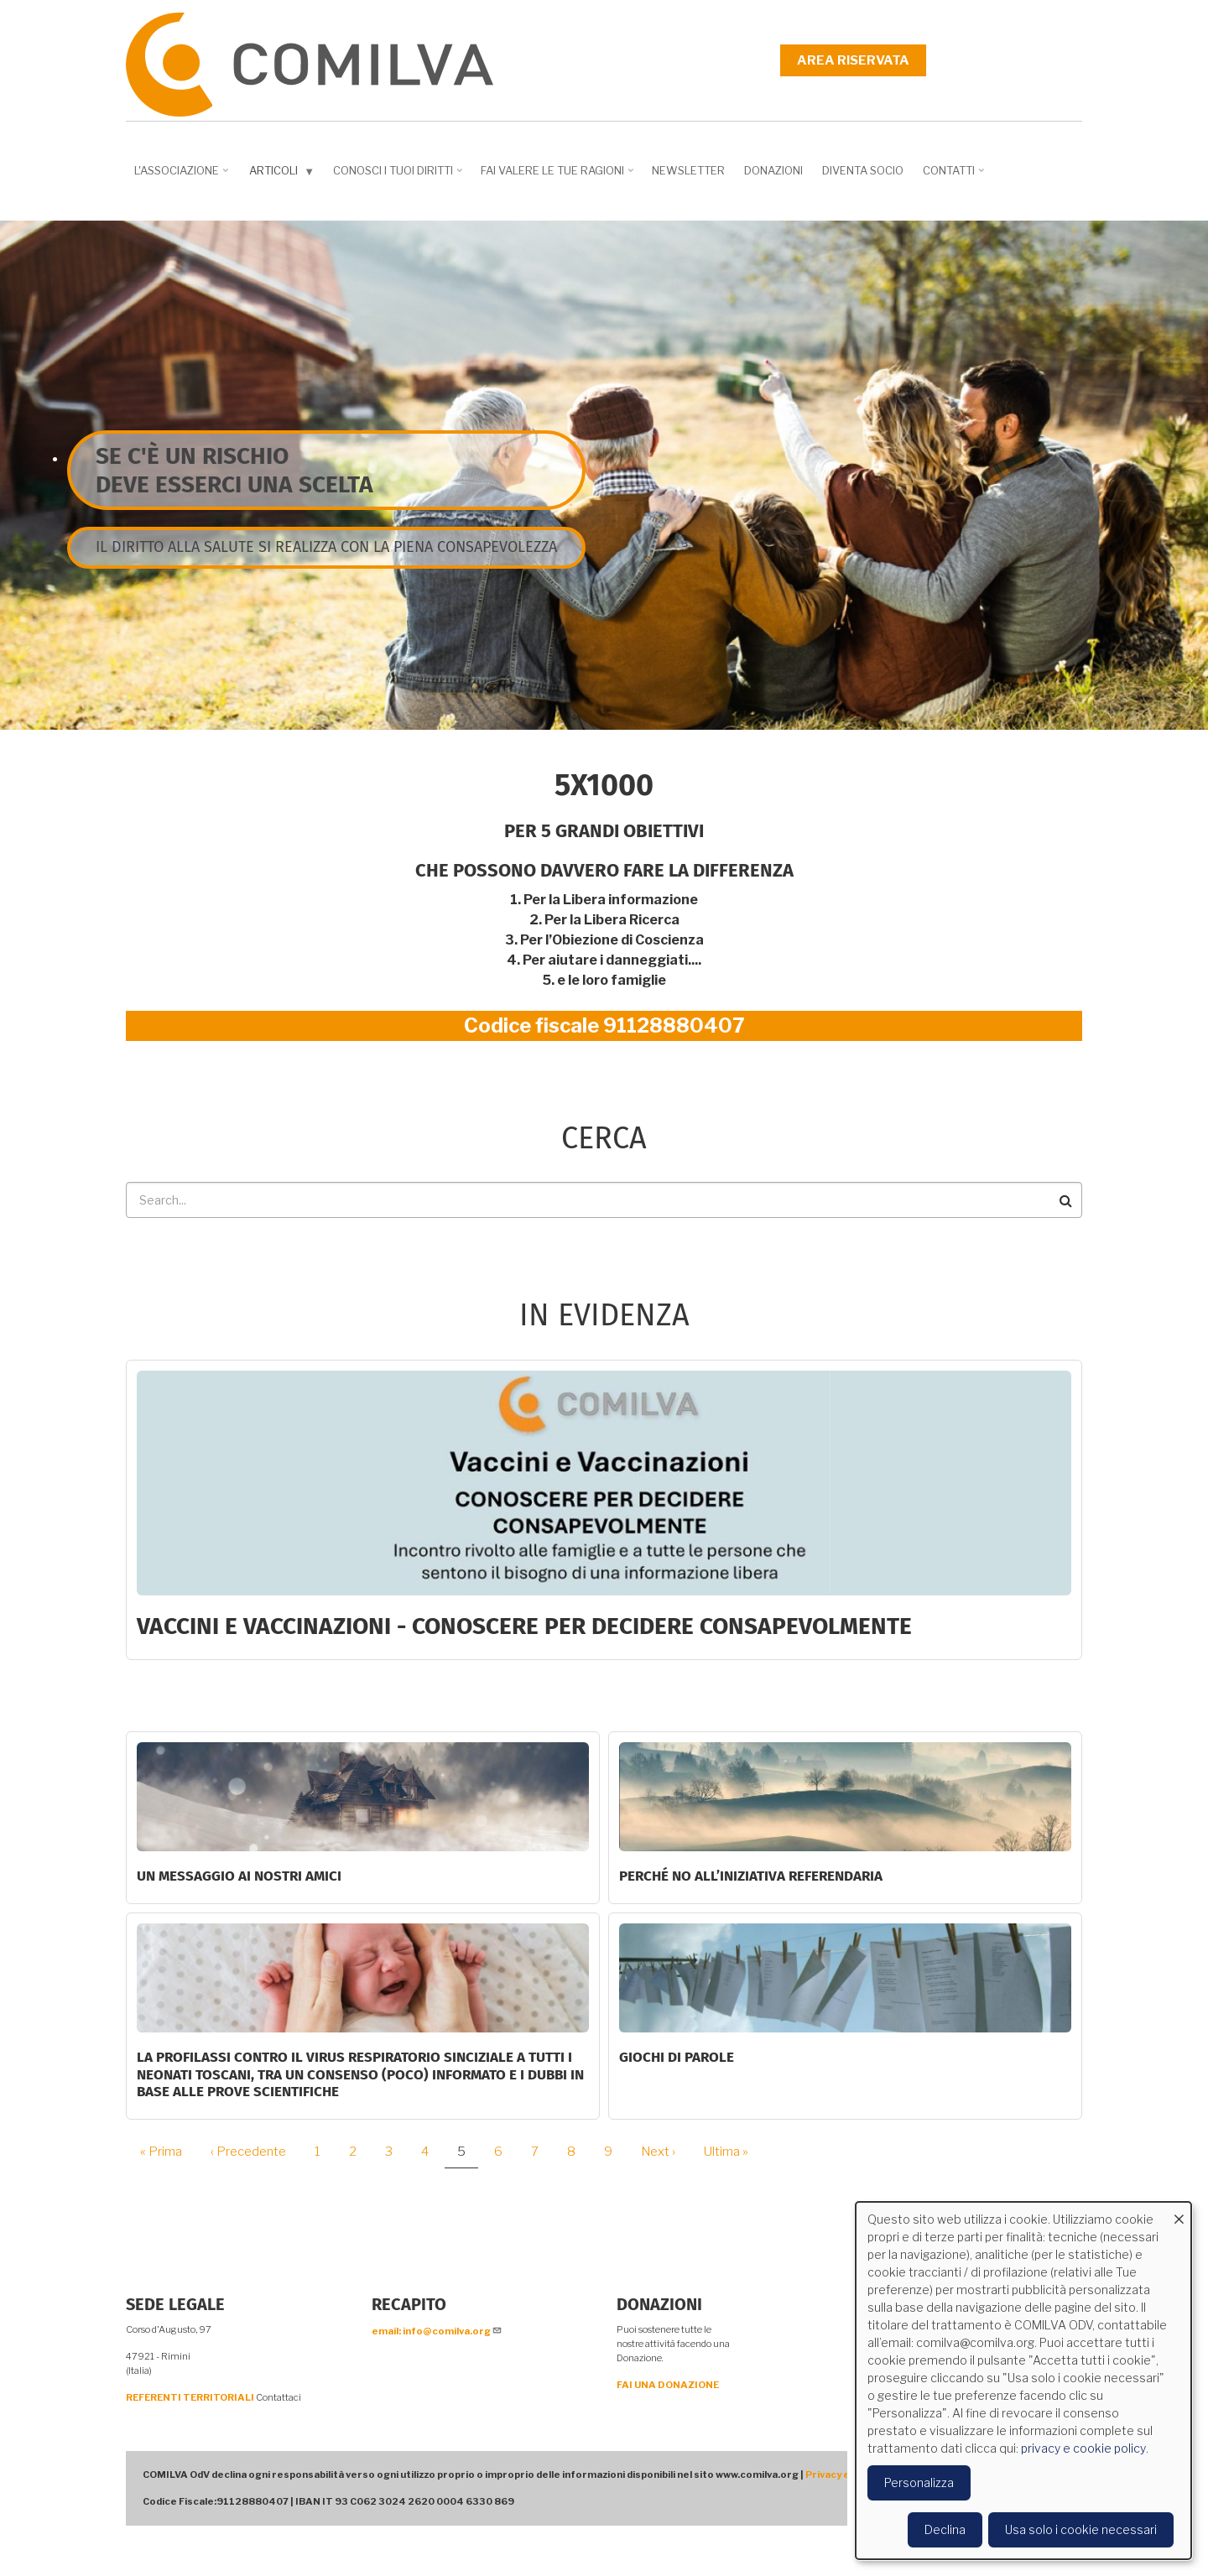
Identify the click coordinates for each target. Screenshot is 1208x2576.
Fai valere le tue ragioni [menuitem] (559, 176)
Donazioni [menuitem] (773, 170)
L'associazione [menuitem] (183, 176)
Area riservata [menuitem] (853, 60)
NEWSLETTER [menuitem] (688, 170)
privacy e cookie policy (1083, 2448)
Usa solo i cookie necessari (1081, 2529)
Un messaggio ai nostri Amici (239, 1876)
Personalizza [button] (919, 2482)
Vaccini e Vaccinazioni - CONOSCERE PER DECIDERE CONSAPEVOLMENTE (524, 1626)
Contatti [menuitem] (955, 176)
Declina (945, 2529)
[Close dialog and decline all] (1178, 2212)
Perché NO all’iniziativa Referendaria (751, 1876)
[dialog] (1023, 2380)
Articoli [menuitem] (283, 174)
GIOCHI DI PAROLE (676, 2057)
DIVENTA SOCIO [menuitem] (862, 170)
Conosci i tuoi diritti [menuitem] (399, 176)
